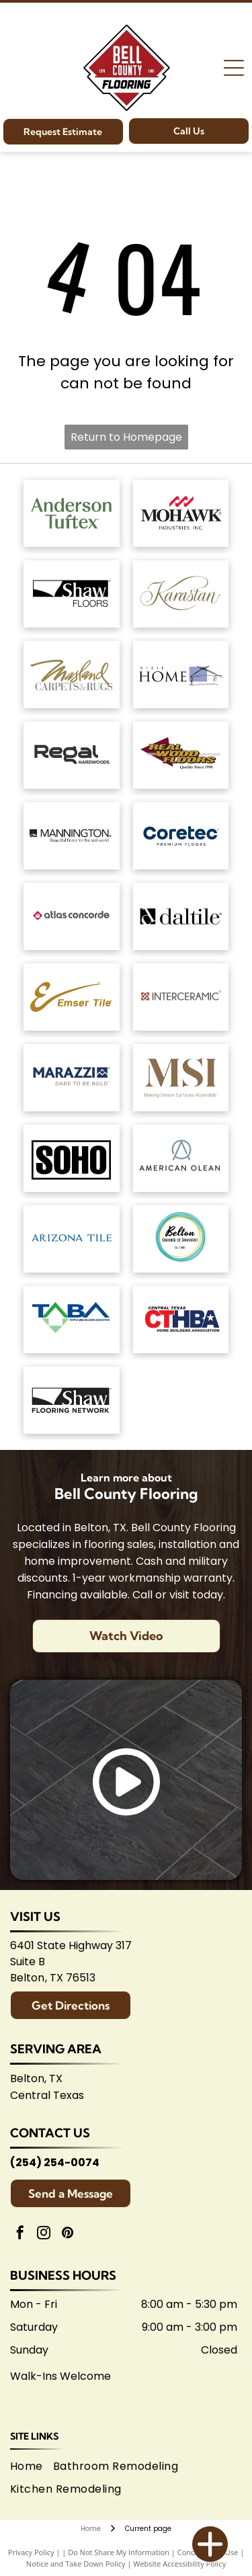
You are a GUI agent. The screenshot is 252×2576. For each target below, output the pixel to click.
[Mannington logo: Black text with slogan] (72, 835)
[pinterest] (67, 2234)
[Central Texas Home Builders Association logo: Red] (181, 1319)
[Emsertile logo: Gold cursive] (72, 997)
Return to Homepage (126, 437)
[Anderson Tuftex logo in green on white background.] (72, 513)
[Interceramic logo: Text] (181, 997)
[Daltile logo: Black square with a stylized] (181, 916)
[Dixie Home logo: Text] (181, 674)
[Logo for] (181, 755)
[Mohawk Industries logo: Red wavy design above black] (181, 513)
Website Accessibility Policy (179, 2564)
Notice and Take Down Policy (76, 2564)
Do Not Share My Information (118, 2552)
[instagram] (44, 2234)
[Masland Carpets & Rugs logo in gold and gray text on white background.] (72, 674)
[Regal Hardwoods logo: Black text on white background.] (72, 755)
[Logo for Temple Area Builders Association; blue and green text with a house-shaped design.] (72, 1319)
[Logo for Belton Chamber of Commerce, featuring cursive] (181, 1239)
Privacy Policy (31, 2552)
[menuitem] (31, 2466)
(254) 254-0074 (54, 2162)
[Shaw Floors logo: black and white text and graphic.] (72, 594)
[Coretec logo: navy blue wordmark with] (181, 835)
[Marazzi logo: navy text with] (72, 1077)
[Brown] (181, 1077)
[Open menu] (234, 68)
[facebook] (20, 2234)
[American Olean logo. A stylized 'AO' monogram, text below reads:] (181, 1158)
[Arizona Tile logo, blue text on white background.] (72, 1239)
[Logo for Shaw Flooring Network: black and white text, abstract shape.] (72, 1400)
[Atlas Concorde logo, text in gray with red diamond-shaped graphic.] (72, 916)
